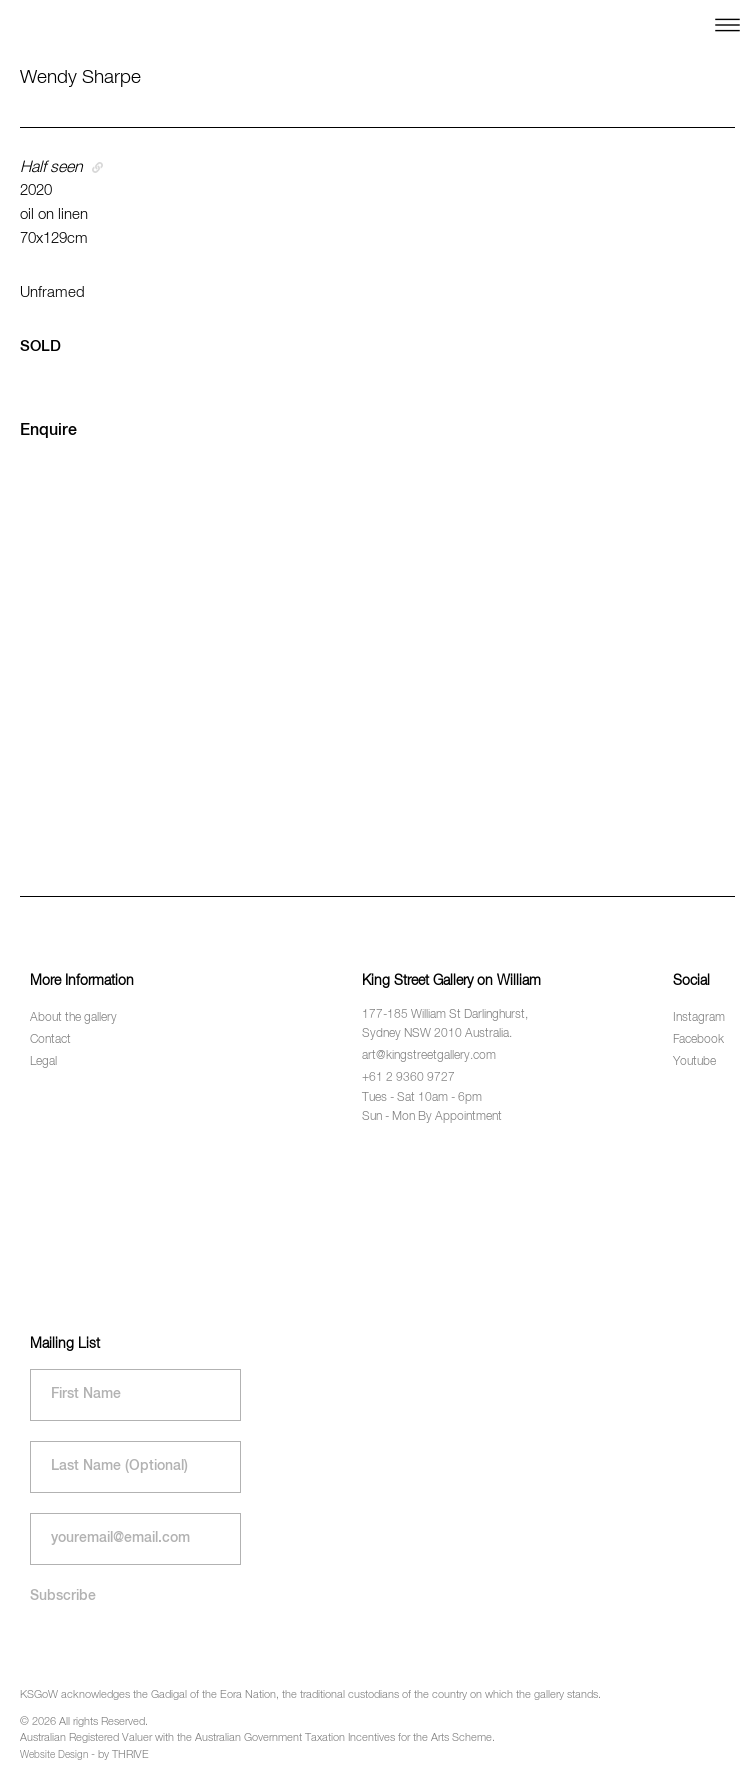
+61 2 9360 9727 (408, 1078)
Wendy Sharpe (80, 77)
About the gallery (73, 1018)
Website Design (54, 1755)
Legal (43, 1062)
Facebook (698, 1040)
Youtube (694, 1062)
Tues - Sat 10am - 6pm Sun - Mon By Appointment (432, 1107)
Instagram (699, 1018)
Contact (50, 1040)
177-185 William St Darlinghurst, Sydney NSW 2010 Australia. (445, 1024)
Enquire (48, 431)
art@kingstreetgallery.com (429, 1056)
